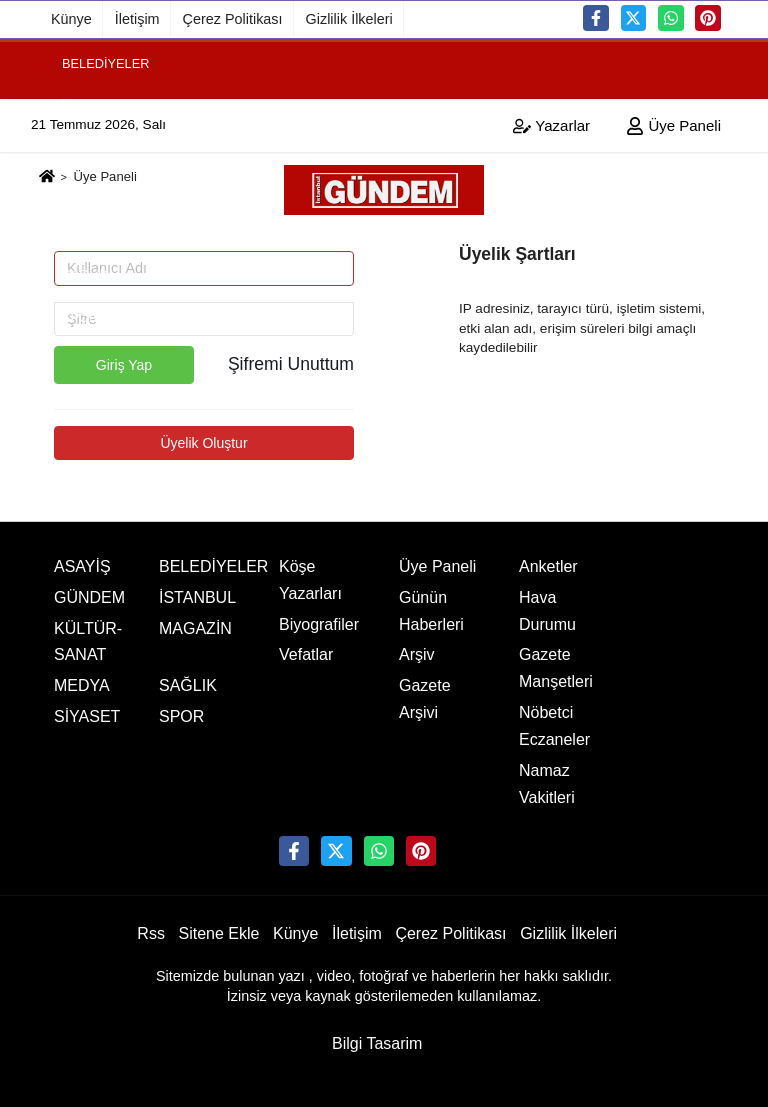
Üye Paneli (437, 566)
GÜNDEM (90, 147)
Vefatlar (306, 654)
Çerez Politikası (233, 19)
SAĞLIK (85, 274)
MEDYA (82, 685)
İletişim (137, 19)
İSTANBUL (93, 105)
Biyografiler (319, 624)
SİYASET (88, 232)
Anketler (548, 566)
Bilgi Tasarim (377, 1043)
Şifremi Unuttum (291, 364)
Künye (71, 19)
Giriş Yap (124, 365)
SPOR (80, 316)
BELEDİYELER (106, 62)
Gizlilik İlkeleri (349, 19)
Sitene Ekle (219, 933)
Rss (151, 933)
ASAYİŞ (82, 566)
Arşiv (417, 654)
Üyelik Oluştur (203, 443)
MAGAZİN (91, 189)
